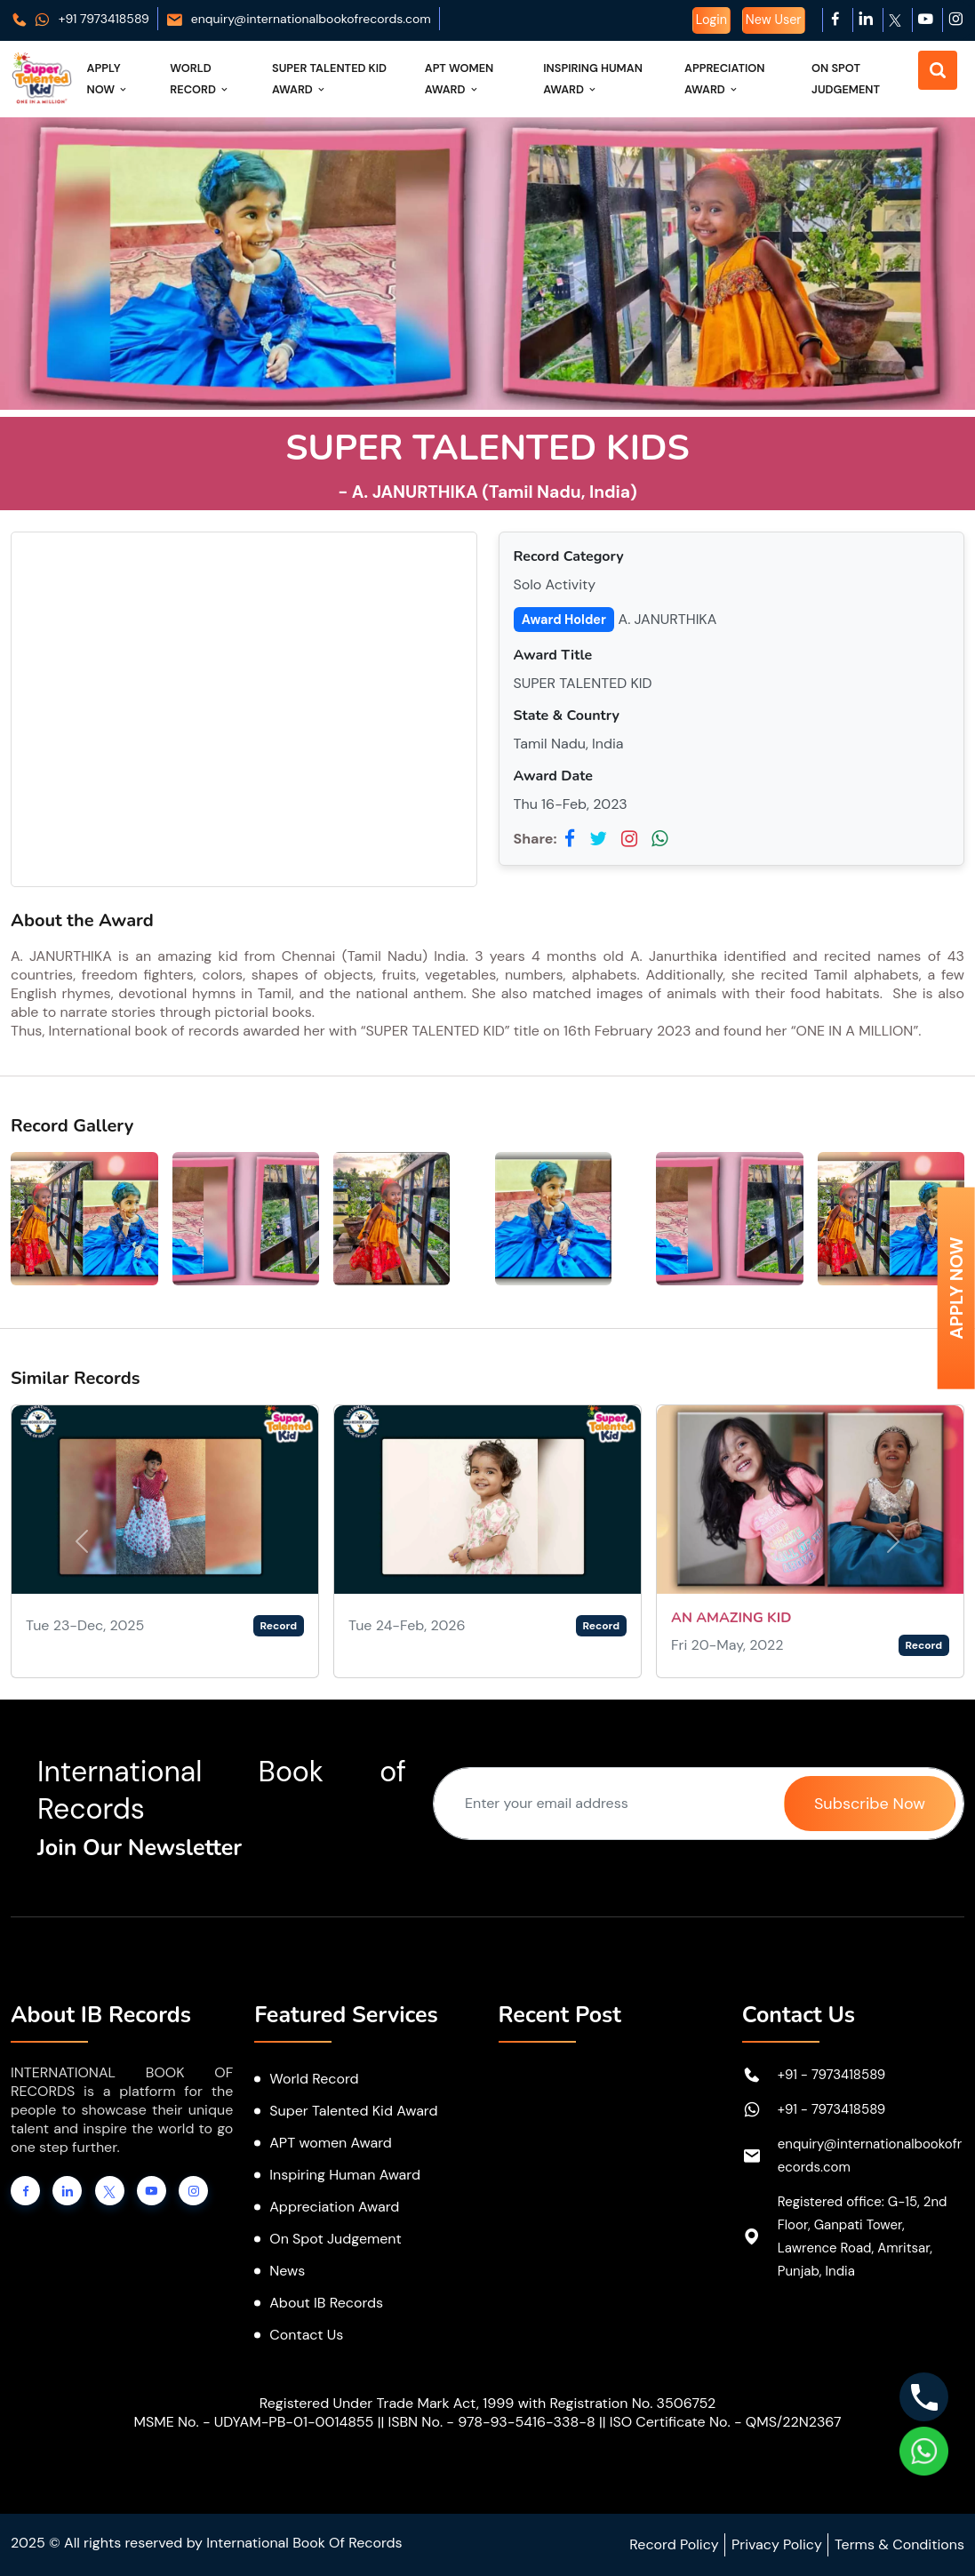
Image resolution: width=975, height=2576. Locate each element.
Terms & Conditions (899, 2544)
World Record (200, 78)
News (287, 2270)
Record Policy (673, 2544)
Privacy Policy (776, 2544)
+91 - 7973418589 (832, 2075)
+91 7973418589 (80, 19)
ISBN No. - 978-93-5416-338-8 (491, 2421)
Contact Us (306, 2334)
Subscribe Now (869, 1803)
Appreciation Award (724, 78)
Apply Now (108, 78)
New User (774, 20)
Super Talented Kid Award (329, 78)
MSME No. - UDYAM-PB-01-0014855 (253, 2421)
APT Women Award (459, 78)
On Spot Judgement (845, 78)
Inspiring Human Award (593, 78)
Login (711, 20)
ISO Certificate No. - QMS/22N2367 (726, 2421)
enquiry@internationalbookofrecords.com (298, 19)
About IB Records (326, 2302)
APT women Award (330, 2142)
